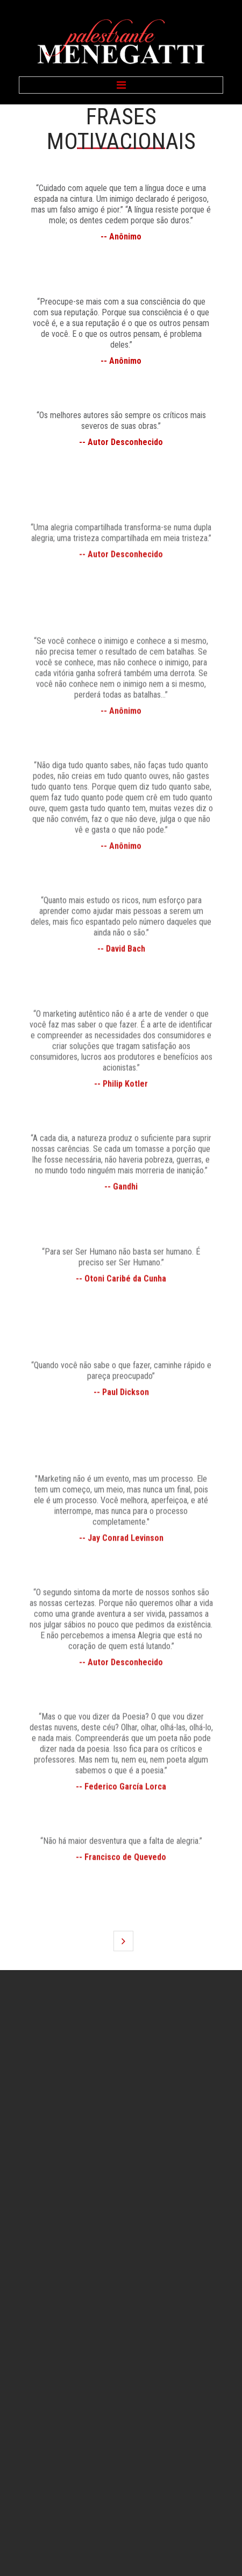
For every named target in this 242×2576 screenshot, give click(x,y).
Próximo (123, 1941)
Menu (121, 85)
